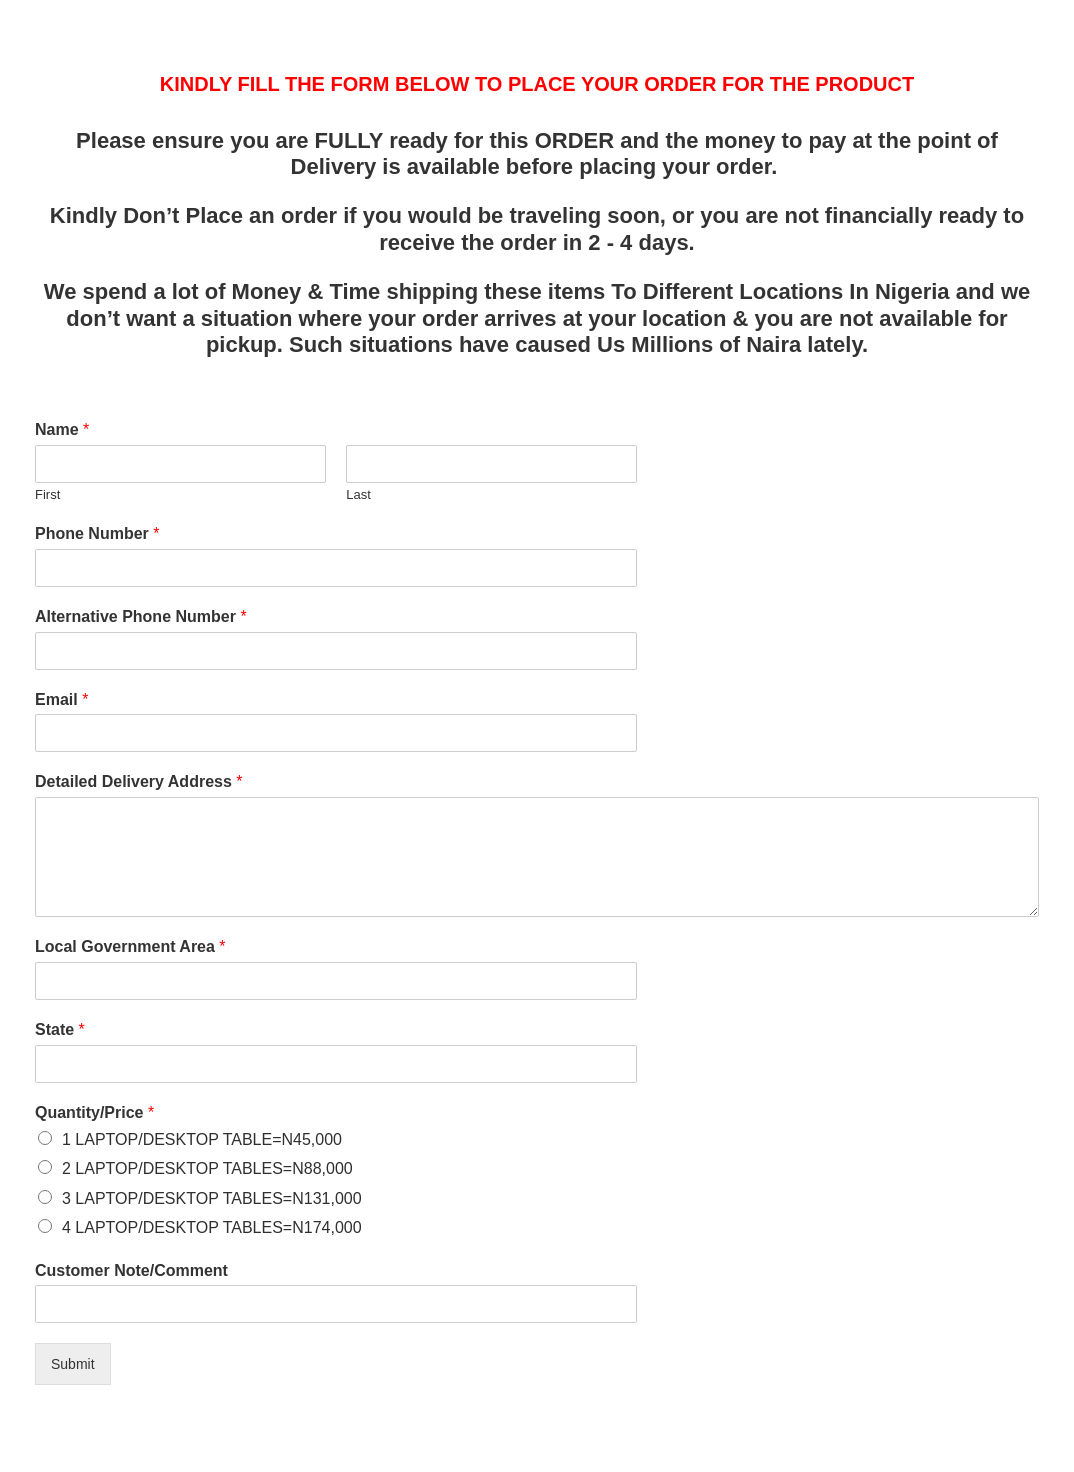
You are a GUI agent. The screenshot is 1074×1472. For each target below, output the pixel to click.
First (47, 494)
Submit (73, 1364)
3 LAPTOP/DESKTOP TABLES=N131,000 (212, 1198)
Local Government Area (130, 946)
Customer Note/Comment (131, 1270)
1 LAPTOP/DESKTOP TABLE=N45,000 (202, 1139)
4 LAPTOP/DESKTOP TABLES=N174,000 (212, 1227)
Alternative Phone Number (141, 616)
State (60, 1029)
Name (62, 429)
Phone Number (97, 533)
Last (358, 494)
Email (61, 699)
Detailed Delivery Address (139, 781)
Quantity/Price (94, 1112)
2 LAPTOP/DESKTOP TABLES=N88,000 (207, 1168)
